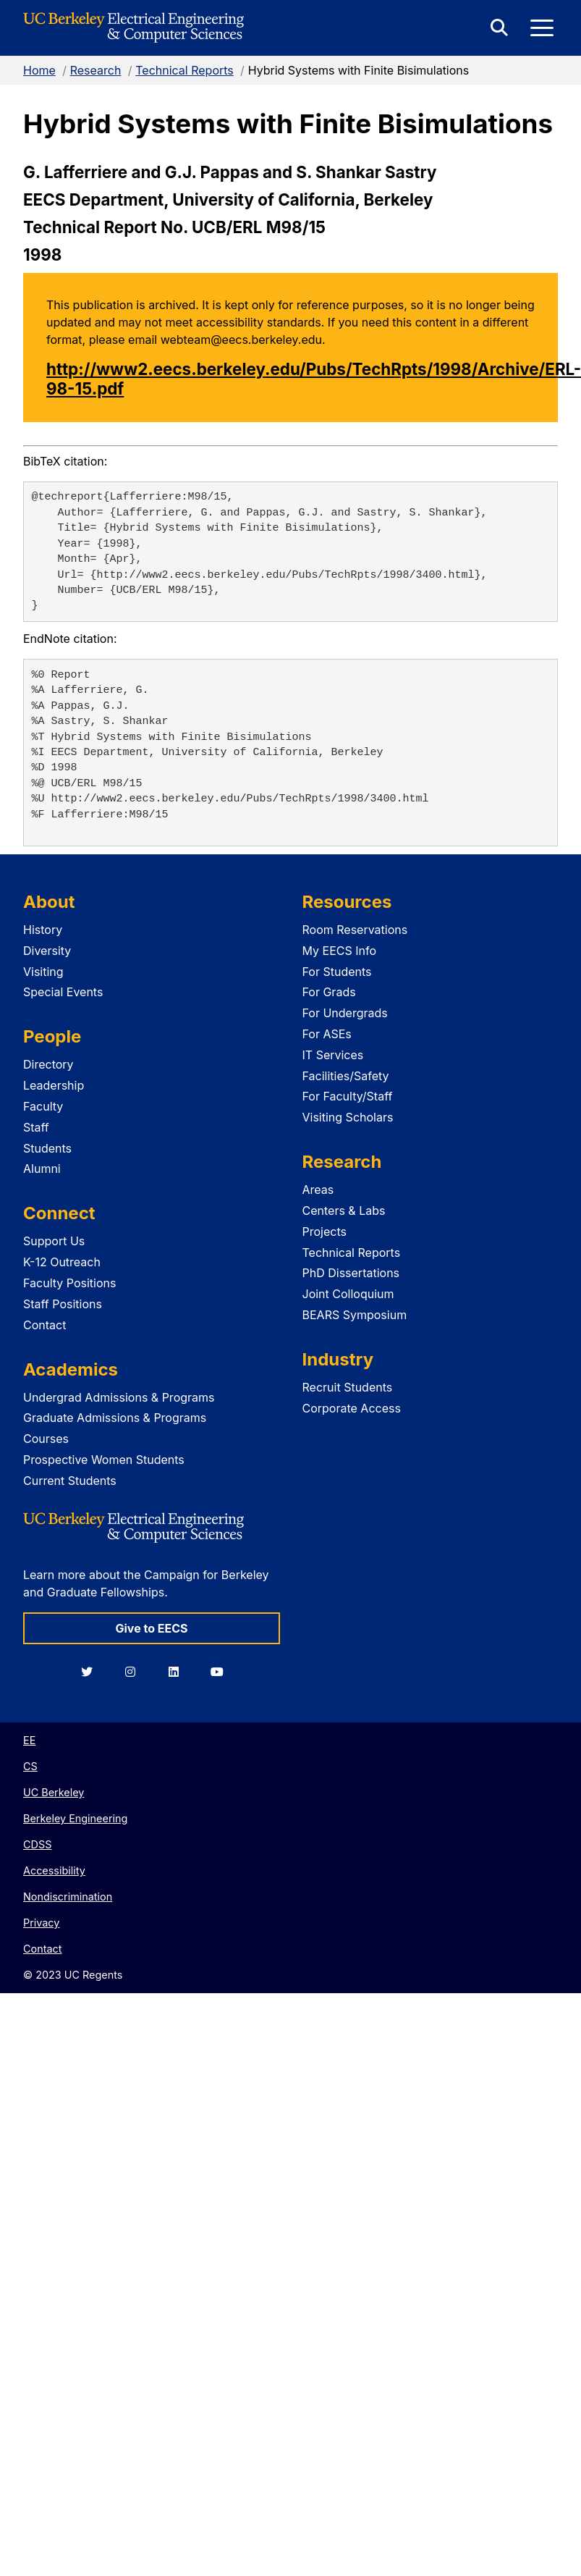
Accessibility (54, 1870)
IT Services (333, 1055)
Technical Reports (184, 70)
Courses (46, 1438)
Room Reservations (355, 929)
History (42, 929)
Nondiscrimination (67, 1896)
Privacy (41, 1922)
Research (96, 70)
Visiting (43, 971)
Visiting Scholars (348, 1117)
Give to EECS (151, 1628)
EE (29, 1740)
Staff (36, 1127)
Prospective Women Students (104, 1459)
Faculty (43, 1106)
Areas (318, 1189)
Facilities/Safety (345, 1076)
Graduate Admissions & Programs (114, 1417)
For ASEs (327, 1034)
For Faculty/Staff (347, 1096)
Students (47, 1148)
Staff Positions (62, 1304)
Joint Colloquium (348, 1294)
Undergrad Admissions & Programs (119, 1397)
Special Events (63, 992)
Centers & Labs (344, 1210)
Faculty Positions (69, 1283)
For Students (337, 971)
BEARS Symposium (354, 1315)
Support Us (54, 1241)
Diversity (47, 950)
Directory (48, 1064)
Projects (324, 1231)
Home (39, 70)
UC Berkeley (53, 1792)
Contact (44, 1325)
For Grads (329, 992)
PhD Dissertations (351, 1273)
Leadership (53, 1085)
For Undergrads (345, 1013)
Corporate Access (351, 1408)
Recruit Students (347, 1387)
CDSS (37, 1844)
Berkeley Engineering (75, 1818)
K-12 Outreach (62, 1262)
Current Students (69, 1480)
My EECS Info (339, 950)
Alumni (42, 1168)
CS (30, 1766)
